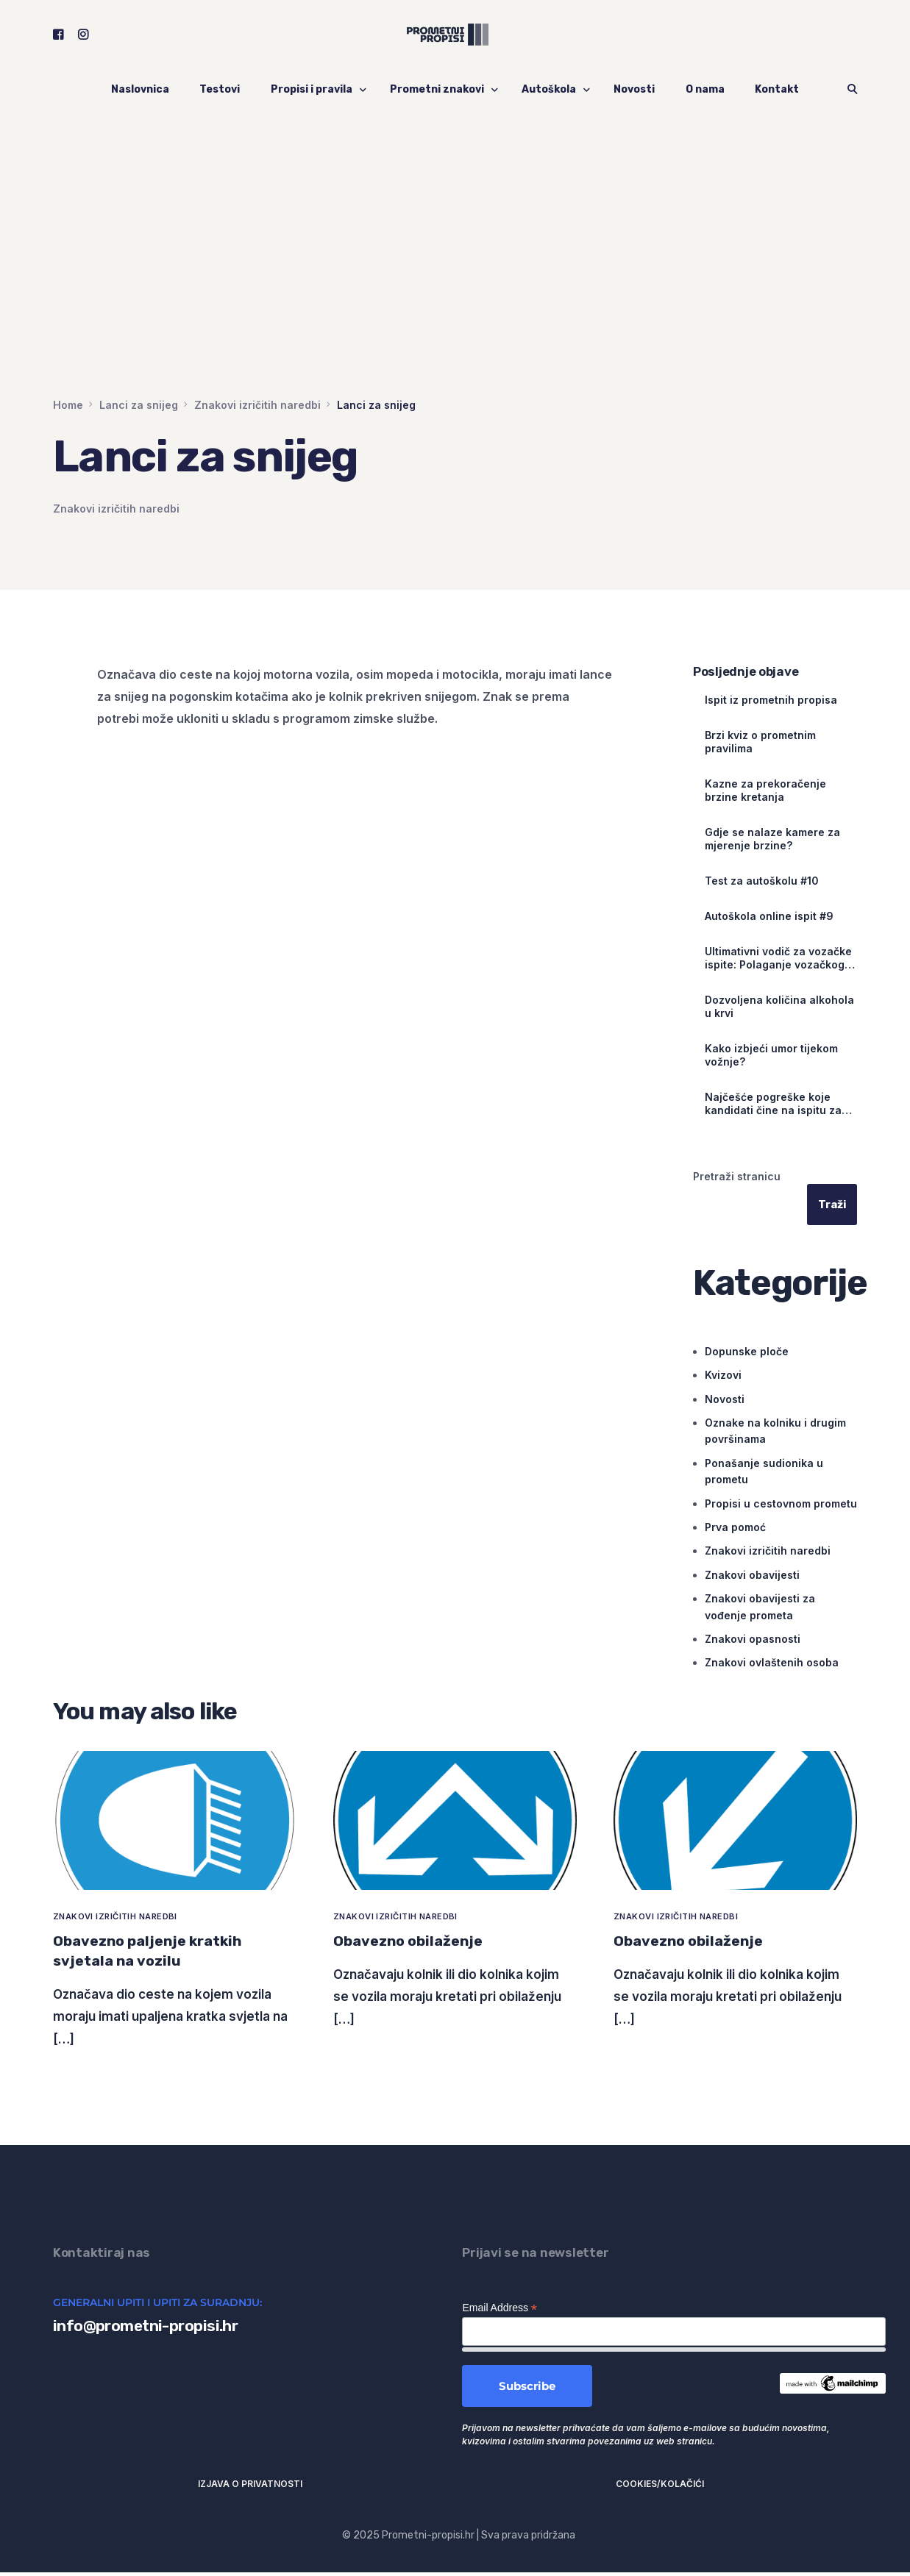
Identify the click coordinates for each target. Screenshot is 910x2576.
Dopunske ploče (747, 1351)
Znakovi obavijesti (752, 1575)
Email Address (499, 2312)
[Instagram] (83, 36)
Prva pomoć (735, 1527)
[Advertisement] (455, 287)
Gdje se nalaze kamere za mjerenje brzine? (772, 839)
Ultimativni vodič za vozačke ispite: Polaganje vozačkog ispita (778, 958)
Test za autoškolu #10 (762, 880)
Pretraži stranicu (737, 1176)
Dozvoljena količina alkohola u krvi (779, 1006)
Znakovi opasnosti (752, 1639)
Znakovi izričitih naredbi (116, 508)
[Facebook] (58, 36)
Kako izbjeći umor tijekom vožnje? (771, 1055)
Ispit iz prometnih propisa (771, 699)
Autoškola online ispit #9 (769, 916)
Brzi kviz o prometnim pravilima (760, 741)
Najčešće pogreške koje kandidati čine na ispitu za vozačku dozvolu (773, 1104)
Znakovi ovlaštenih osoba (772, 1663)
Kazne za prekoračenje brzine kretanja (765, 790)
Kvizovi (723, 1375)
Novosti (724, 1399)
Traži (831, 1204)
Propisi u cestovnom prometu (781, 1503)
